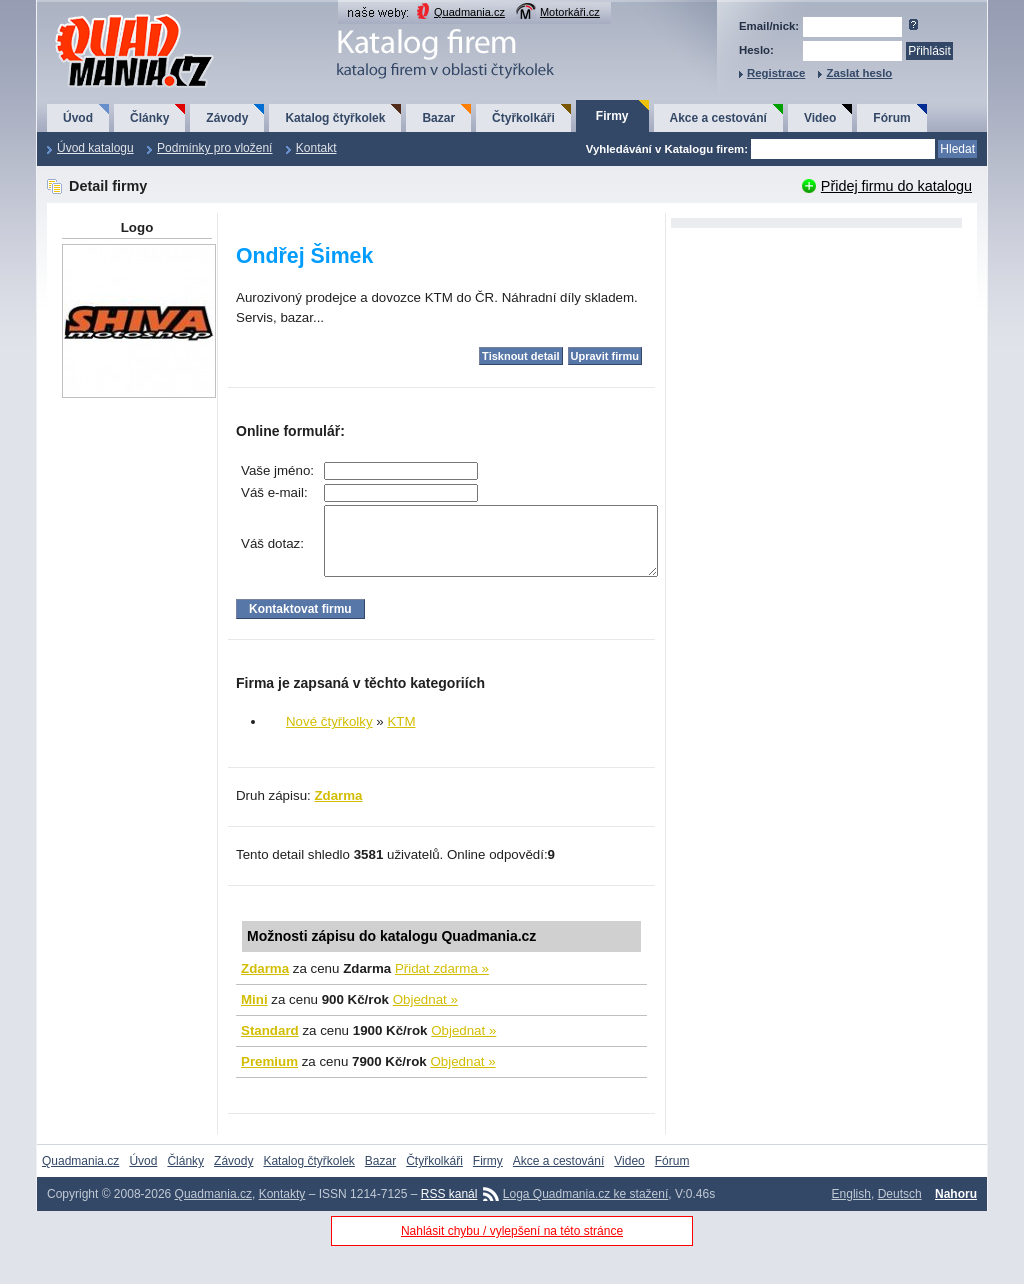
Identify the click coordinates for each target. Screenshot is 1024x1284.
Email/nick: (769, 26)
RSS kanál (449, 1209)
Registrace (776, 73)
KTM (401, 736)
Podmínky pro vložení (214, 148)
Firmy (612, 116)
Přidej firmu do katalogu (896, 186)
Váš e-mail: (274, 492)
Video (820, 118)
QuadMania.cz (109, 15)
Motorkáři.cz (570, 12)
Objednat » (425, 1014)
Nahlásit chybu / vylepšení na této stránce (512, 1246)
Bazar (438, 118)
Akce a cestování (718, 118)
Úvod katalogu (95, 148)
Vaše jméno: (277, 470)
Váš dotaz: (272, 551)
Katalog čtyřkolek (335, 118)
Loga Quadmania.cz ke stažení (585, 1209)
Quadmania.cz (469, 12)
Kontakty (282, 1209)
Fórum (891, 118)
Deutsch (900, 1209)
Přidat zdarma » (442, 983)
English (851, 1209)
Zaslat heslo (859, 73)
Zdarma (338, 810)
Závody (227, 118)
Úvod (78, 118)
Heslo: (756, 50)
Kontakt (316, 148)
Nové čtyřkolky (329, 736)
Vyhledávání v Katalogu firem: (667, 149)
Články (149, 118)
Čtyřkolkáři (523, 118)
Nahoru (956, 1209)
